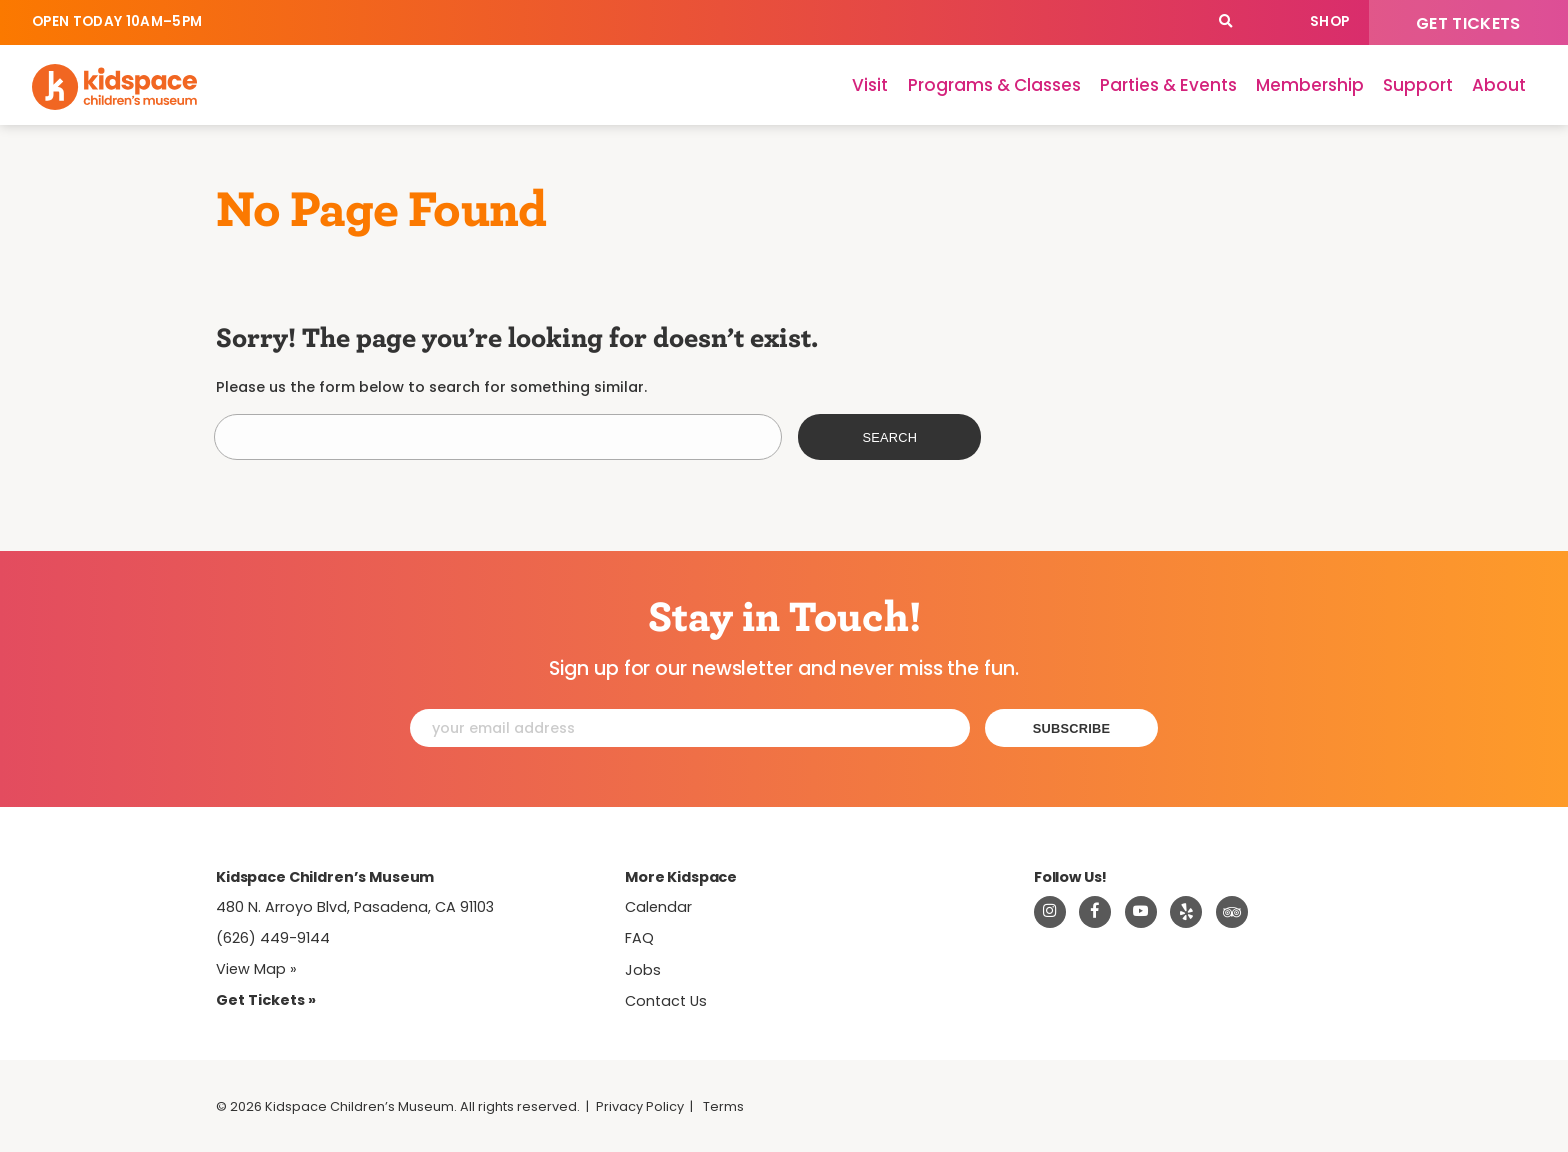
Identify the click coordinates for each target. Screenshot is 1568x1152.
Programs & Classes (994, 85)
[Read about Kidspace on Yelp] (1186, 912)
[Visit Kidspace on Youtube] (1141, 912)
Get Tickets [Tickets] (1468, 23)
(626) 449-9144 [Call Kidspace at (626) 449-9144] (273, 938)
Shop (1329, 21)
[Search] (1225, 22)
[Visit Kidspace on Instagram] (1050, 912)
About (1499, 85)
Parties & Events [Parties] (1168, 85)
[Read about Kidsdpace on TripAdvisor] (1232, 912)
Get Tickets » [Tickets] (266, 1000)
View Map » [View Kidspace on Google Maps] (256, 969)
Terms (723, 1106)
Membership (1310, 85)
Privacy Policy (640, 1106)
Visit (870, 85)
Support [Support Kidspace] (1418, 85)
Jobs (643, 970)
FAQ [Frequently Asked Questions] (639, 938)
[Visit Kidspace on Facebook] (1095, 912)
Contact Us (666, 1001)
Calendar (1269, 22)
